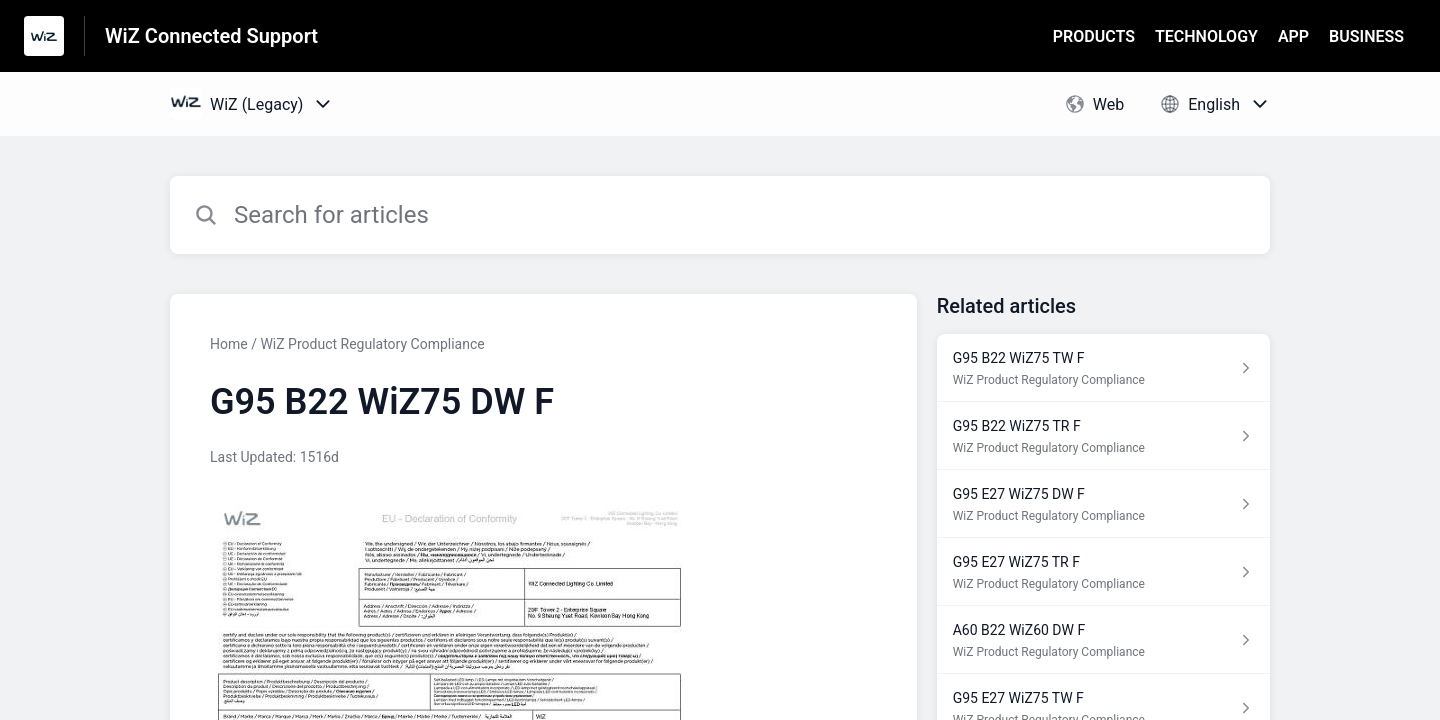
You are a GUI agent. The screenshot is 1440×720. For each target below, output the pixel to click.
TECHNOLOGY (1206, 36)
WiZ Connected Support (211, 36)
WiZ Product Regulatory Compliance (372, 344)
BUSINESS (1366, 36)
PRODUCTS (1094, 36)
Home (229, 344)
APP (1293, 36)
